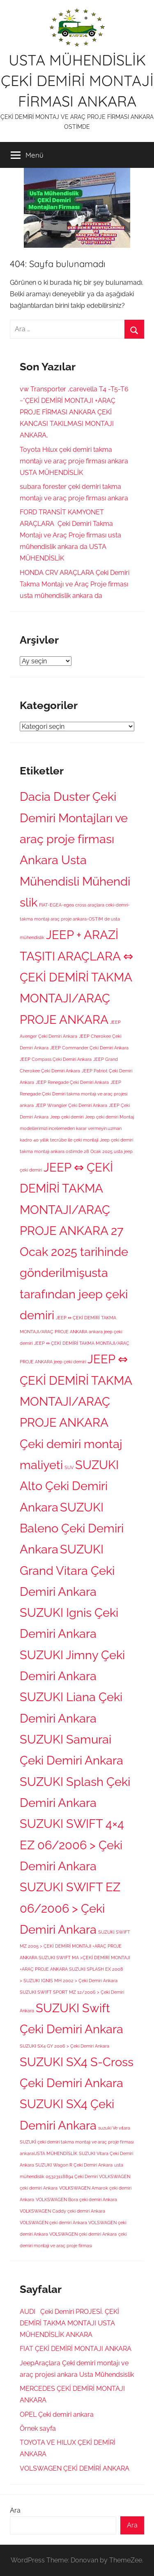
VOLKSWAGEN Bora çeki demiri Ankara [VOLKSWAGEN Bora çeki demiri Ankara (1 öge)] (76, 2199)
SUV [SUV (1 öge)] (69, 1467)
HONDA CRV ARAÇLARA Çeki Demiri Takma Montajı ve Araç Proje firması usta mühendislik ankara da (74, 584)
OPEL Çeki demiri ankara (57, 2414)
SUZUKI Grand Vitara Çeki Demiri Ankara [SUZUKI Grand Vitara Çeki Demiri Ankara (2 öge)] (67, 1570)
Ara (15, 2510)
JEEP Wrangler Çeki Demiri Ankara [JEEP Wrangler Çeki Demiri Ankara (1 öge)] (71, 1105)
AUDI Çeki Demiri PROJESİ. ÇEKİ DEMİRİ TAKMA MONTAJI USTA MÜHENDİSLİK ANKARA (69, 2323)
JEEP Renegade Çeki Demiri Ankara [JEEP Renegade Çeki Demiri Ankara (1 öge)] (72, 1082)
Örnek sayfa (38, 2428)
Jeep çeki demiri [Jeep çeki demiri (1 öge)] (66, 1116)
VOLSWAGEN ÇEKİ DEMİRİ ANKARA (74, 2468)
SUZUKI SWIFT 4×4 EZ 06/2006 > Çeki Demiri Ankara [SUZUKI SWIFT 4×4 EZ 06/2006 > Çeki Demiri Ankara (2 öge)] (72, 1844)
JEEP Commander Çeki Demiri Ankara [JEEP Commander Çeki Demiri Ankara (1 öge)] (89, 1047)
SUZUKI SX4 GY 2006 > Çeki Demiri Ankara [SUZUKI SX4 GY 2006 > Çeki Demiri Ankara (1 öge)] (64, 2046)
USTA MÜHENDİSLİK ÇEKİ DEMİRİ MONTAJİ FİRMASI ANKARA (77, 81)
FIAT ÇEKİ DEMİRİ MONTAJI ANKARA (75, 2349)
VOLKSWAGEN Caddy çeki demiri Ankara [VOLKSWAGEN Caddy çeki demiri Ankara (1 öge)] (62, 2211)
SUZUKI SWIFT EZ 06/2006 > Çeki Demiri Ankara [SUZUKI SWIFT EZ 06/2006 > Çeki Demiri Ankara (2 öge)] (70, 1908)
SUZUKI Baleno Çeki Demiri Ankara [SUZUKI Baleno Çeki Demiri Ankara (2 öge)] (72, 1528)
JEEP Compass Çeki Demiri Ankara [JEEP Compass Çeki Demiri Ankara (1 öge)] (56, 1059)
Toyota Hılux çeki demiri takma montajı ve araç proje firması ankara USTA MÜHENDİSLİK (74, 461)
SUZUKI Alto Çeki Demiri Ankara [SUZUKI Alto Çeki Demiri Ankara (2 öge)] (69, 1486)
